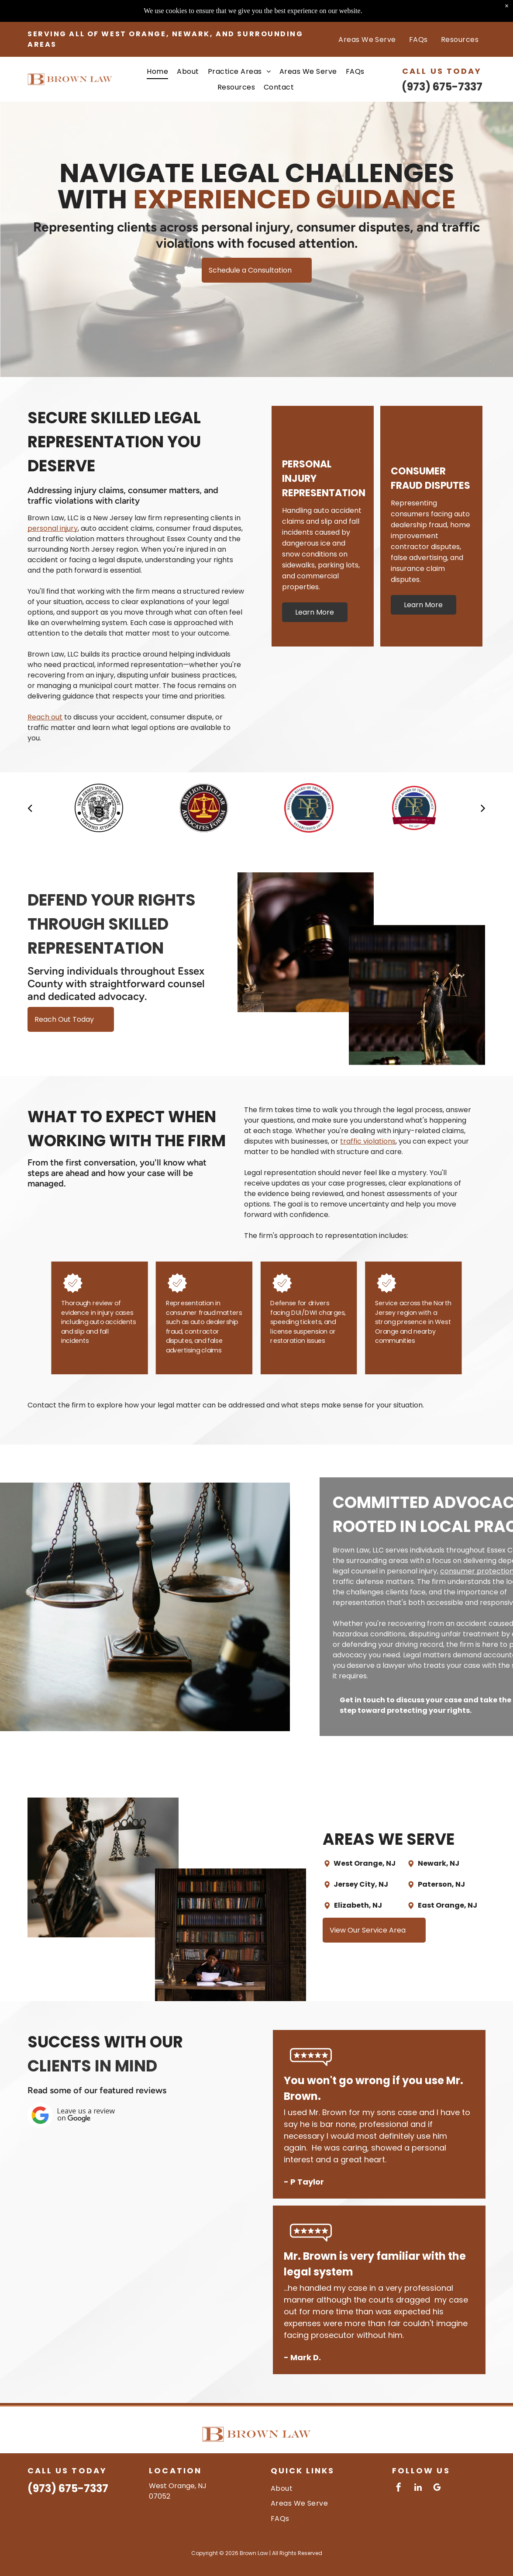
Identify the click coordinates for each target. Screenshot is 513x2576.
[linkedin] (417, 2488)
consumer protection (474, 1571)
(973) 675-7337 (442, 65)
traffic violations (368, 1141)
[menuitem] (367, 17)
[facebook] (398, 2488)
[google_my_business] (437, 2488)
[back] (30, 808)
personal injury (53, 528)
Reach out (45, 717)
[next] (483, 808)
